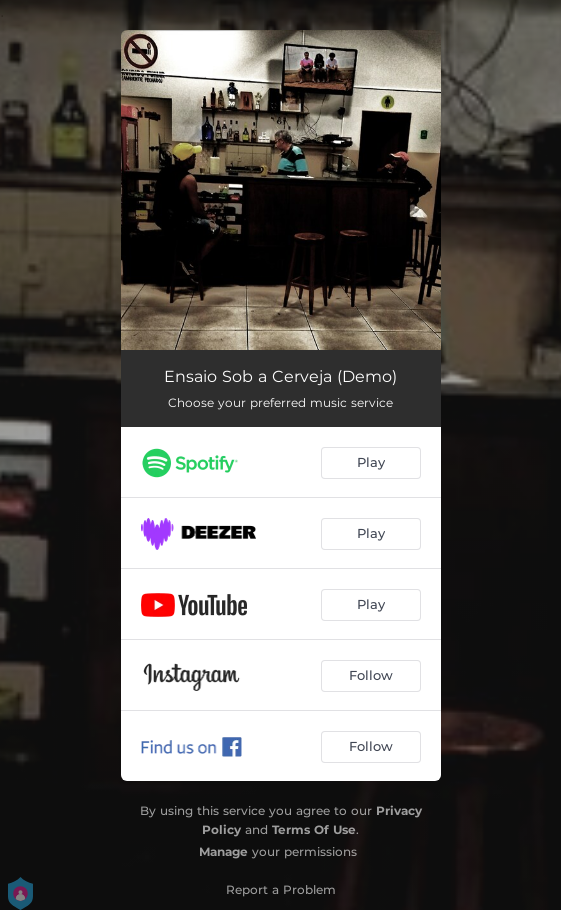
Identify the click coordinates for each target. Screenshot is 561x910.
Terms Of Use (314, 829)
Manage (223, 851)
